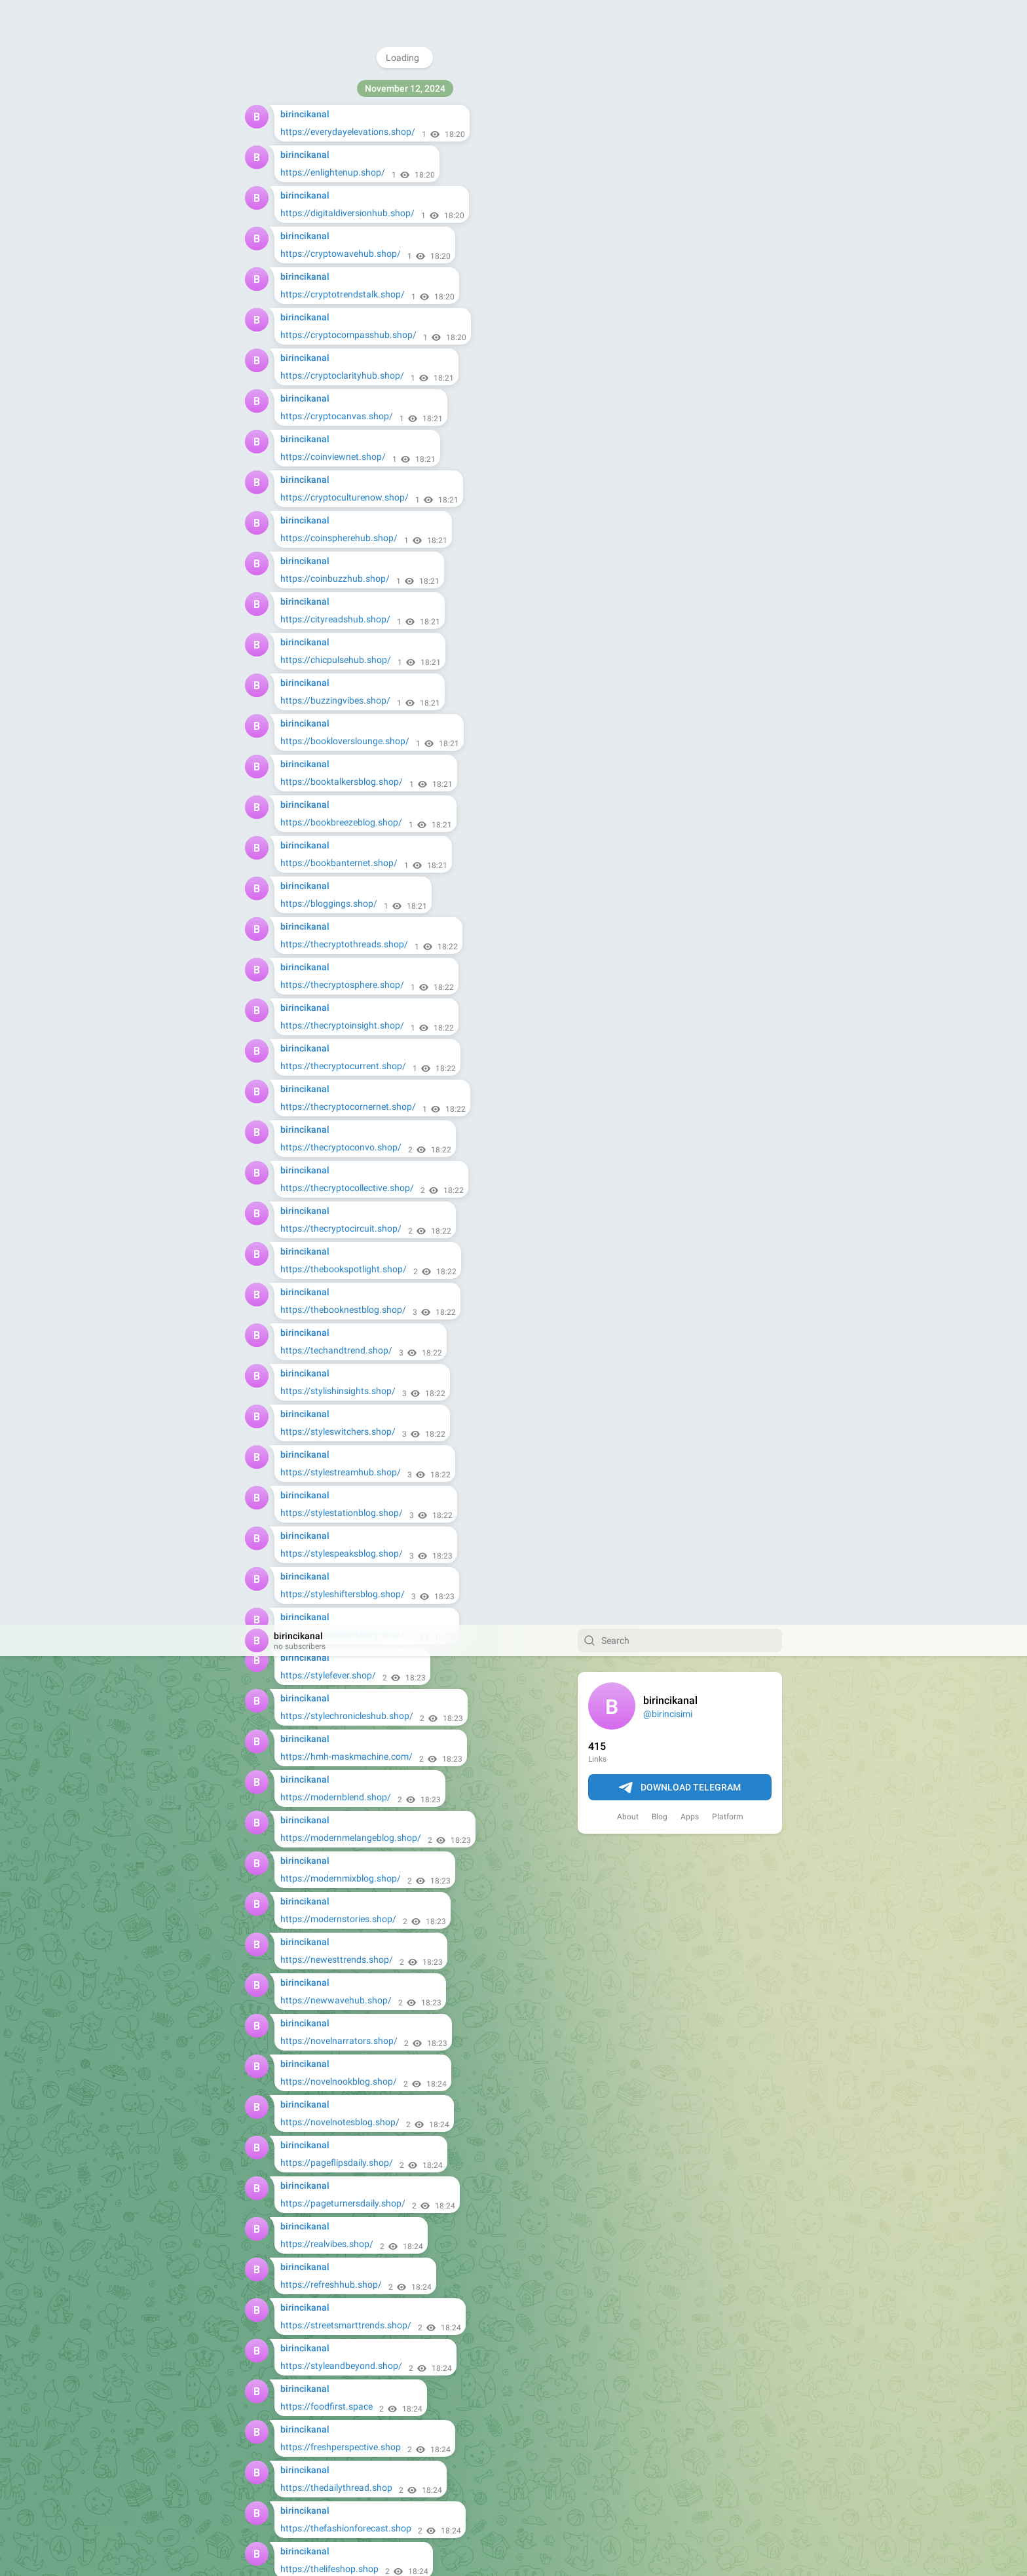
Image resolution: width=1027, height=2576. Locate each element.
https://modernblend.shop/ (335, 172)
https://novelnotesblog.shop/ (340, 497)
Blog (659, 192)
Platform (727, 192)
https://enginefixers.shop (331, 1716)
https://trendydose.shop (329, 1269)
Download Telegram (680, 163)
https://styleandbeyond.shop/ (341, 741)
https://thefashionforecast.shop (345, 903)
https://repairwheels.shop (332, 2162)
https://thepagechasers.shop (339, 984)
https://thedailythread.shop (336, 863)
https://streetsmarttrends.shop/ (345, 700)
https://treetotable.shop (329, 1919)
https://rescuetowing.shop (334, 2365)
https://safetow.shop (323, 1756)
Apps (690, 192)
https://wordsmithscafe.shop (340, 1594)
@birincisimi (667, 89)
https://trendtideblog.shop (334, 1228)
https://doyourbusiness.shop (339, 2487)
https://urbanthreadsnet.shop (341, 1512)
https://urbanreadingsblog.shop (345, 1431)
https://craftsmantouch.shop (340, 2000)
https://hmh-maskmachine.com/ (346, 131)
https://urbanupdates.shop (335, 1553)
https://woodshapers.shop (334, 1959)
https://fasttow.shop (322, 1878)
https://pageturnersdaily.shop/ (342, 578)
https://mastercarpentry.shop (340, 2284)
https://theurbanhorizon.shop (340, 1066)
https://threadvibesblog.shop (339, 1106)
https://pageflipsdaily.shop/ (336, 538)
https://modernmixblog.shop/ (340, 253)
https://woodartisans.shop (335, 2041)
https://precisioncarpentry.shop (344, 2203)
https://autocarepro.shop (332, 2122)
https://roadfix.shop (321, 1634)
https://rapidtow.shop (324, 2244)
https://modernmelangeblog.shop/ (350, 213)
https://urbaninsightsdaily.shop (344, 1391)
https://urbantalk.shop (326, 1472)
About (628, 192)
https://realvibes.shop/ (326, 619)
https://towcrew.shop (324, 1837)
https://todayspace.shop (330, 1147)
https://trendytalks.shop (329, 1309)
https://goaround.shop (326, 2447)
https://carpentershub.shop (336, 2081)
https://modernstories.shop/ (338, 294)
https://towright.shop (324, 2325)
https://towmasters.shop (331, 2406)
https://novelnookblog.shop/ (338, 456)
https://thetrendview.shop (333, 1025)
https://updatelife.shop (327, 1350)
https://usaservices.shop (330, 2528)
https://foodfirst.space (326, 781)
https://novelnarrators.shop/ (339, 416)
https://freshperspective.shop (340, 822)
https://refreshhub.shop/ (331, 659)
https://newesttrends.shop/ (336, 335)
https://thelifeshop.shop (329, 944)
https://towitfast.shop (325, 1797)
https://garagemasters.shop (338, 1675)
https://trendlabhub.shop (331, 1188)
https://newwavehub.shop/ (336, 375)
